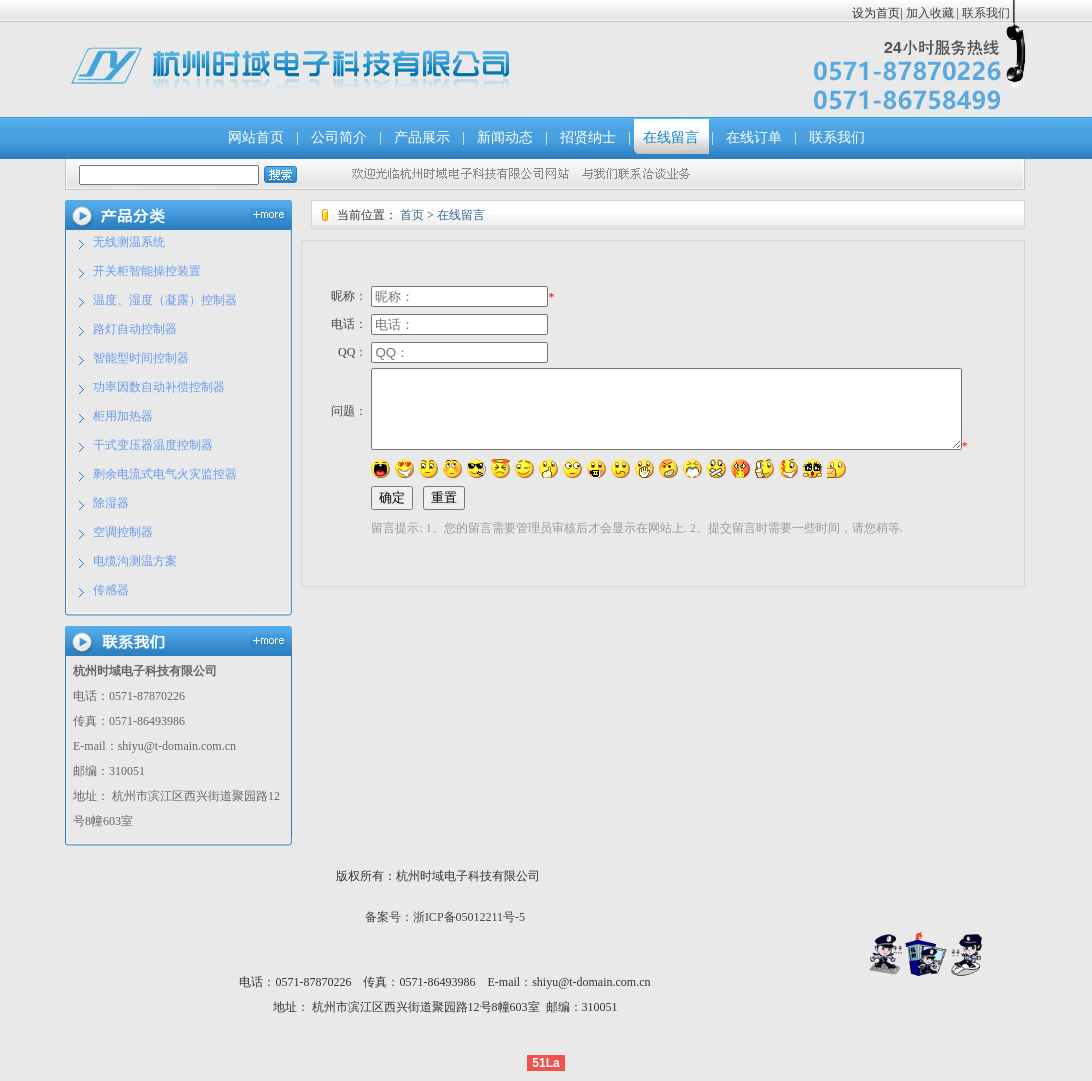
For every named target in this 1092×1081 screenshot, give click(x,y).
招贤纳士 (588, 137)
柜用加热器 (123, 416)
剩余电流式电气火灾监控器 (165, 474)
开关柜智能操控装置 (147, 271)
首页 (412, 215)
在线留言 (671, 137)
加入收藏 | (932, 13)
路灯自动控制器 (135, 329)
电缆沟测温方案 (135, 561)
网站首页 (256, 137)
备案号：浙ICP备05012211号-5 (445, 917)
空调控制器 (123, 532)
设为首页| (877, 13)
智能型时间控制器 (141, 358)
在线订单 (754, 137)
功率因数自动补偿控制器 (159, 387)
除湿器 (111, 503)
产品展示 (422, 137)
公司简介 (339, 137)
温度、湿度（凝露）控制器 (165, 300)
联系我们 (984, 13)
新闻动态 (505, 137)
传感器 (111, 590)
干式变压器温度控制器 (153, 445)
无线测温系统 (129, 242)
